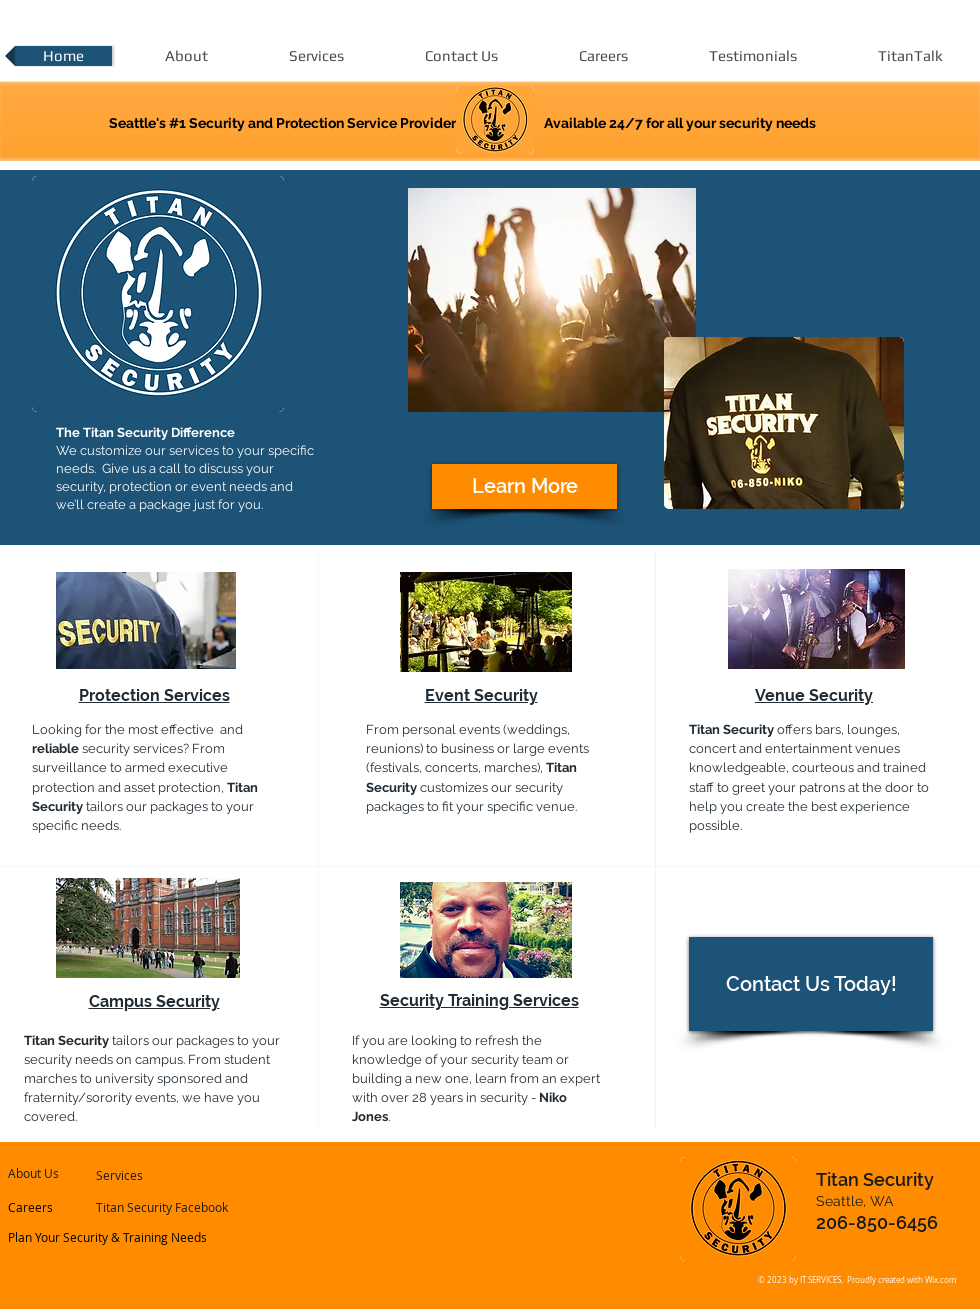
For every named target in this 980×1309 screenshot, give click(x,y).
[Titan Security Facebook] (162, 1207)
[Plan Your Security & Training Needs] (108, 1237)
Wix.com (940, 1280)
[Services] (149, 1175)
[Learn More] (524, 486)
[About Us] (65, 1173)
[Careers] (62, 1207)
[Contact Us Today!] (811, 984)
